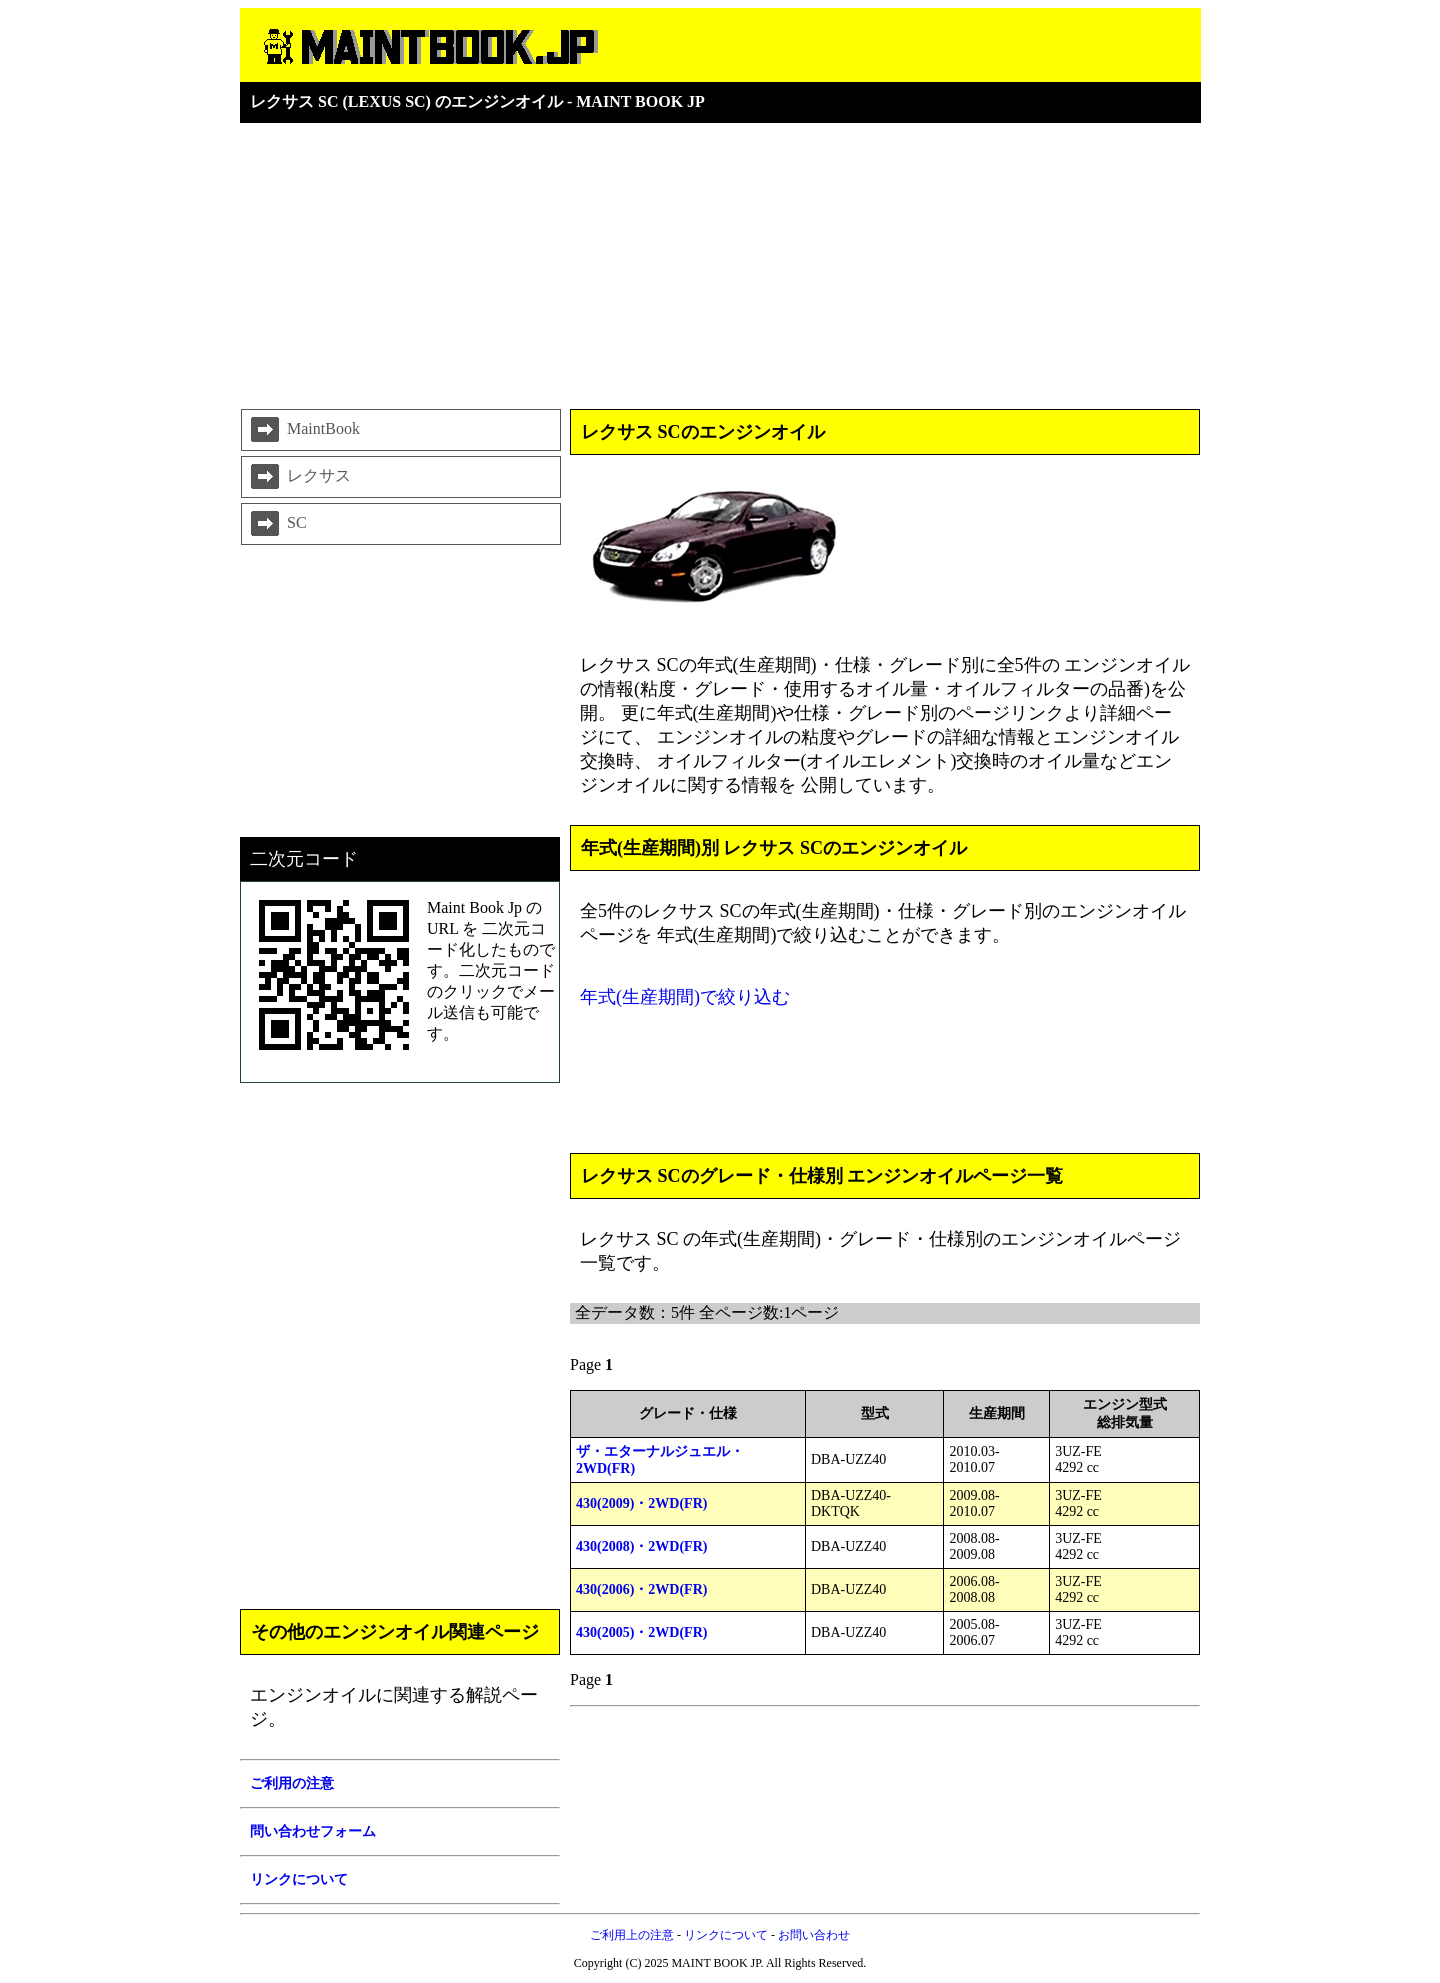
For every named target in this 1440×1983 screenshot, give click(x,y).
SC (277, 524)
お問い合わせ (814, 1935)
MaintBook (303, 430)
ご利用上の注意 (632, 1935)
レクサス (299, 477)
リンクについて (726, 1935)
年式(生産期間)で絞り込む (685, 997)
